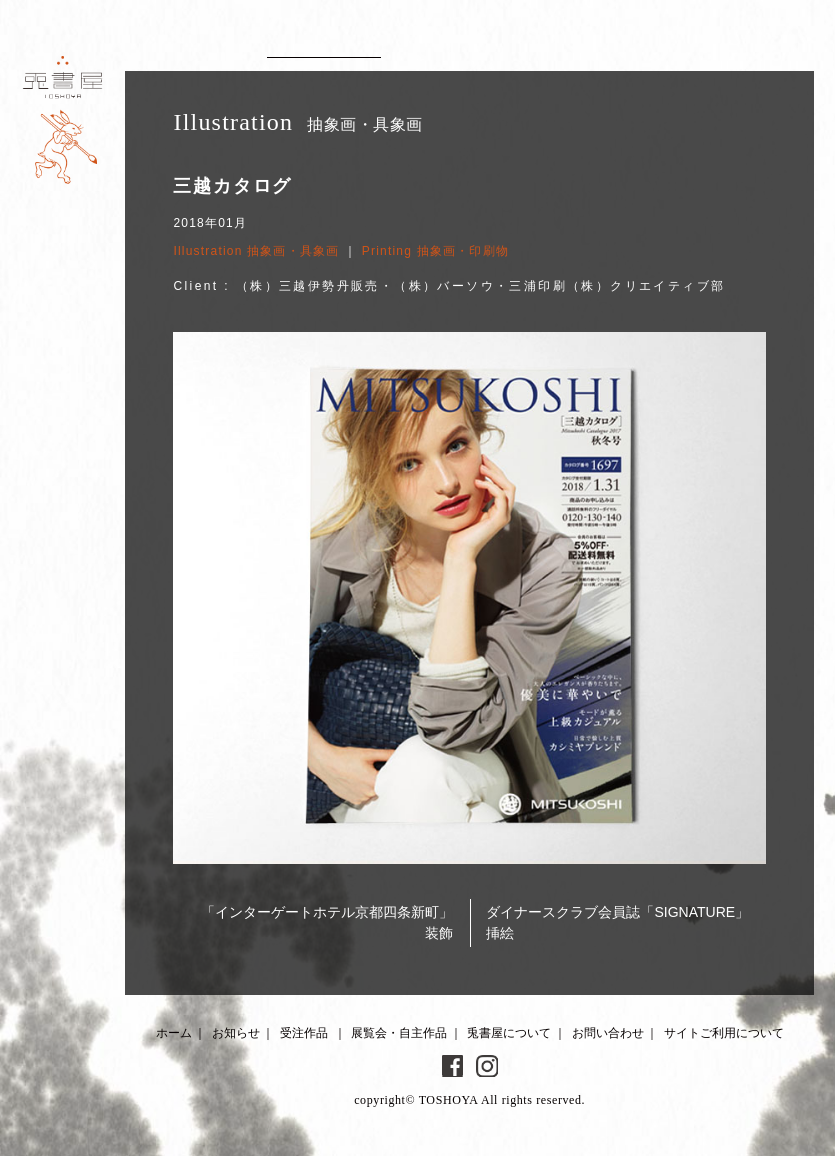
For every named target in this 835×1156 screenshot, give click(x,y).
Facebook (453, 1066)
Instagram (487, 1066)
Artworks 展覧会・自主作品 (483, 45)
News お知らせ (185, 45)
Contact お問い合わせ (737, 45)
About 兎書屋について (613, 45)
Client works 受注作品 (323, 45)
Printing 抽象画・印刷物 (435, 251)
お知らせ (236, 1033)
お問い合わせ (608, 1033)
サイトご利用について (724, 1033)
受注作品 (304, 1033)
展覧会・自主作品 (399, 1033)
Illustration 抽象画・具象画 (256, 251)
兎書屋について (509, 1033)
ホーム (174, 1033)
